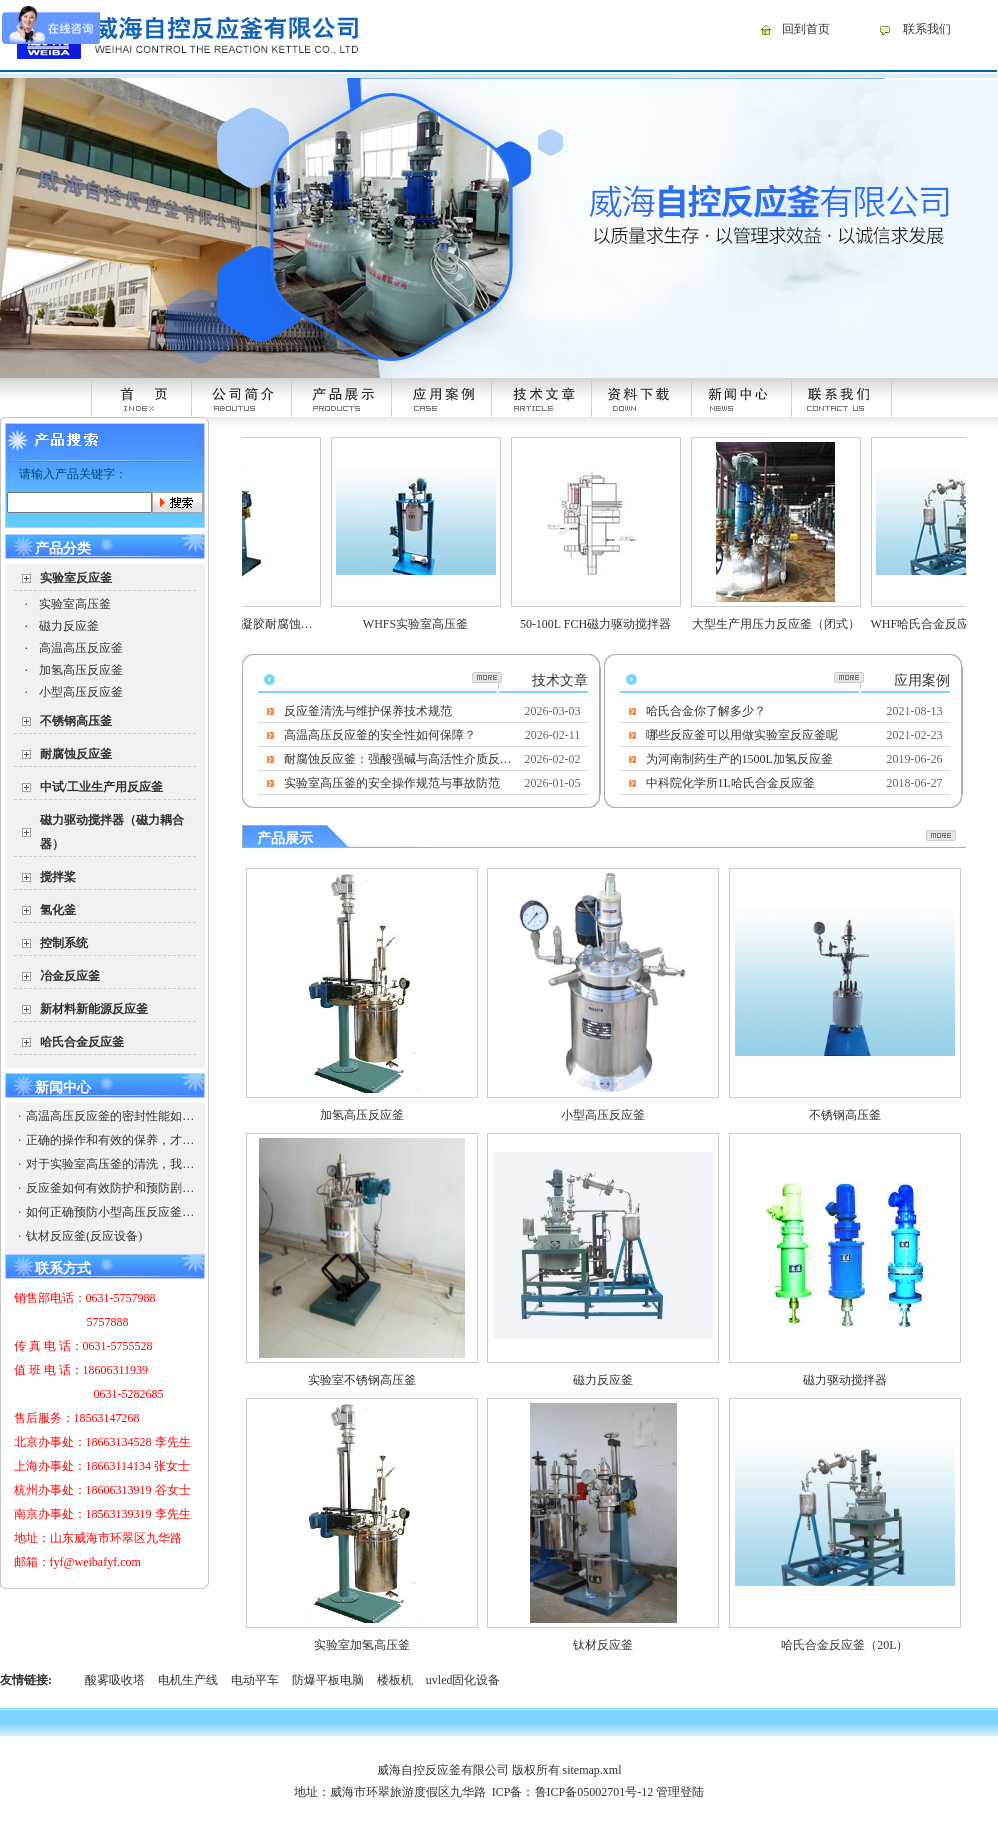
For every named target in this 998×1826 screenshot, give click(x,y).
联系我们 (927, 29)
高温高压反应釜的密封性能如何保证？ (110, 1116)
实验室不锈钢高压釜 (362, 1380)
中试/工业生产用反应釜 (101, 787)
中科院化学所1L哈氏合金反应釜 (730, 783)
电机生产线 (188, 1680)
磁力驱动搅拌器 (845, 1380)
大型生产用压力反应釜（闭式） (785, 624)
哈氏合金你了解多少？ (706, 711)
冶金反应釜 (70, 976)
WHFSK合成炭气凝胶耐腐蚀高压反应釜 (265, 624)
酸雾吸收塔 (115, 1680)
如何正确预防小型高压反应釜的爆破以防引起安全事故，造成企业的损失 (110, 1212)
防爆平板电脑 (328, 1680)
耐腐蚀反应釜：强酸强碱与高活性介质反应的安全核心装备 (399, 759)
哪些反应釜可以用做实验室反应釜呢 (742, 735)
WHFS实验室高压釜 (424, 624)
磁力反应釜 (69, 626)
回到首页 (806, 29)
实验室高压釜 (75, 604)
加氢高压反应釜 (81, 670)
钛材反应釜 (603, 1645)
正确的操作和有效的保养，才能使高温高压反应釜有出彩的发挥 (110, 1140)
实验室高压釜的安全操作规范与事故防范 (392, 783)
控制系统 (64, 943)
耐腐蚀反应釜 (76, 754)
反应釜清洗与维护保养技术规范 (368, 711)
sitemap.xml (592, 1770)
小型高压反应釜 (81, 692)
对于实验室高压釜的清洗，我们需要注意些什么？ (110, 1164)
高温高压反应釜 (81, 648)
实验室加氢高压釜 (362, 1645)
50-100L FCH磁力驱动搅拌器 (604, 624)
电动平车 (255, 1680)
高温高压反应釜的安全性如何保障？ (380, 735)
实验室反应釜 (76, 578)
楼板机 (395, 1680)
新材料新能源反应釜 (94, 1009)
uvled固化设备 (463, 1680)
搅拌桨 (58, 877)
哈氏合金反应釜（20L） (844, 1645)
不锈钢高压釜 (76, 721)
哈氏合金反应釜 (82, 1042)
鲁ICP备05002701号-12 (594, 1792)
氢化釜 (58, 910)
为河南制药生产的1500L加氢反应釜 (739, 759)
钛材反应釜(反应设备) (84, 1236)
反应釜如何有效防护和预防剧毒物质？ (110, 1188)
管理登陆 (680, 1792)
